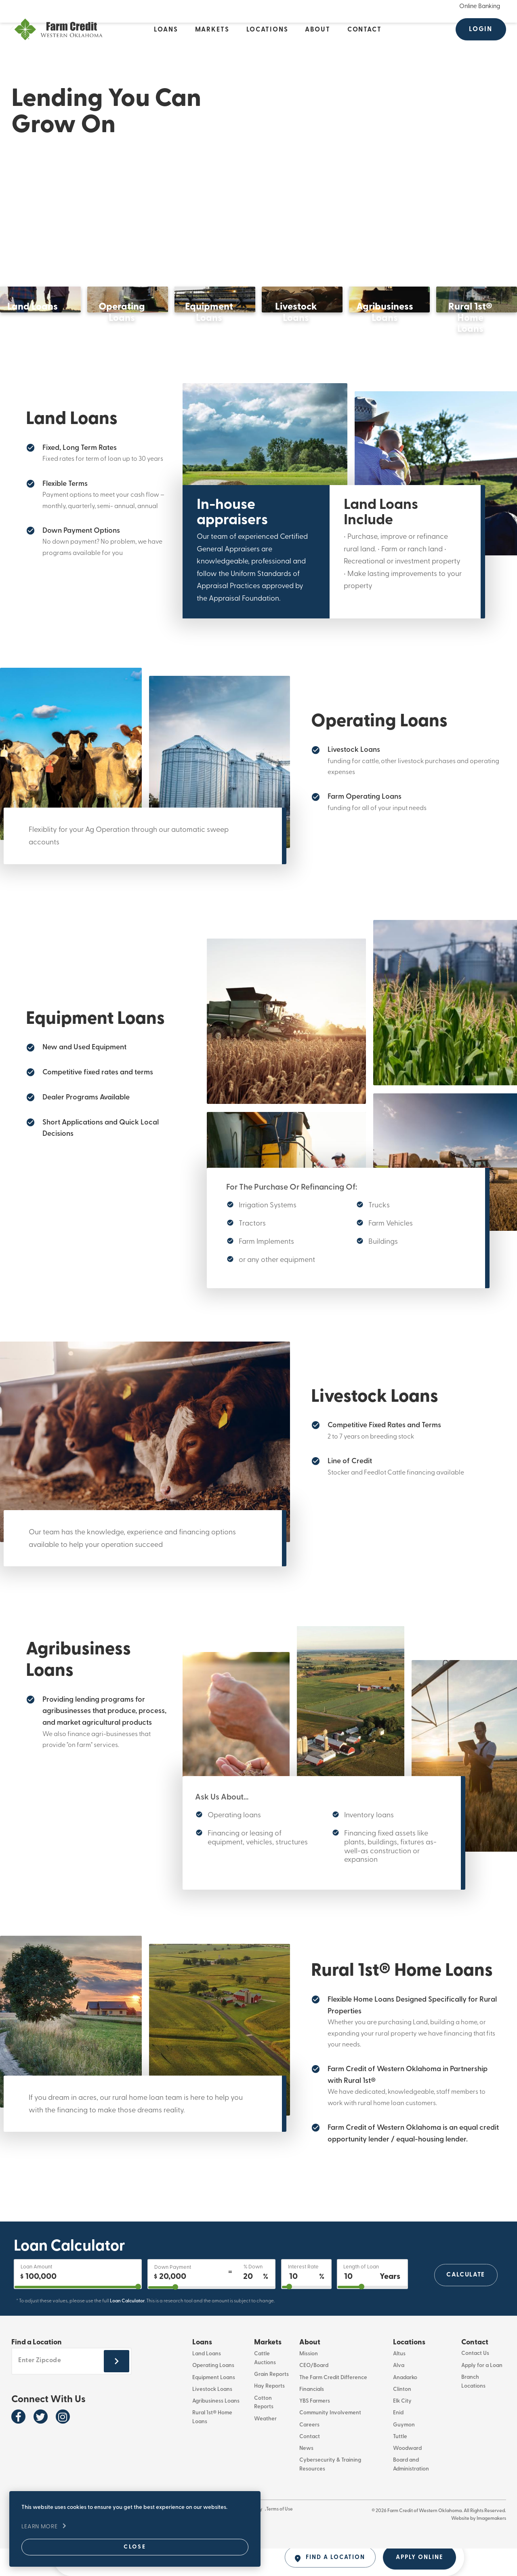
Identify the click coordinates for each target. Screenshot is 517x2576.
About (309, 2370)
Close (83, 2543)
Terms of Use (292, 2538)
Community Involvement (330, 2440)
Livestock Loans (212, 2417)
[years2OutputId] (372, 2315)
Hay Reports (269, 2414)
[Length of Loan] (372, 2302)
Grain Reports (271, 2402)
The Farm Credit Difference (333, 2405)
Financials (311, 2417)
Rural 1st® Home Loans (212, 2445)
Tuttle (400, 2464)
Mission (308, 2381)
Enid (398, 2440)
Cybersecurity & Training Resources (330, 2492)
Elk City (402, 2429)
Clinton (402, 2417)
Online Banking (479, 6)
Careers (309, 2452)
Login (480, 29)
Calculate (465, 2302)
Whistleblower (221, 2538)
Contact (309, 2464)
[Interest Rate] (306, 2302)
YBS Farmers (314, 2429)
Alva (398, 2393)
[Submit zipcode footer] (116, 2390)
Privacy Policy (258, 2538)
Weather (265, 2446)
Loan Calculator (127, 2329)
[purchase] (78, 2315)
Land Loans (206, 2381)
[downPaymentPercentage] (211, 2315)
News (306, 2476)
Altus (399, 2381)
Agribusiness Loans (216, 2429)
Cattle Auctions (265, 2386)
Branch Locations (473, 2409)
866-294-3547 (184, 2538)
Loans (202, 2370)
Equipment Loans (213, 2405)
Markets (268, 2370)
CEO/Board (313, 2393)
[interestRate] (306, 2315)
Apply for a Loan (481, 2393)
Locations (409, 2370)
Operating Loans (213, 2393)
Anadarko (405, 2405)
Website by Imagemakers (478, 2546)
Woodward (407, 2476)
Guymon (404, 2452)
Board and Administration (411, 2492)
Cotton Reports (263, 2430)
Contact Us (475, 2381)
